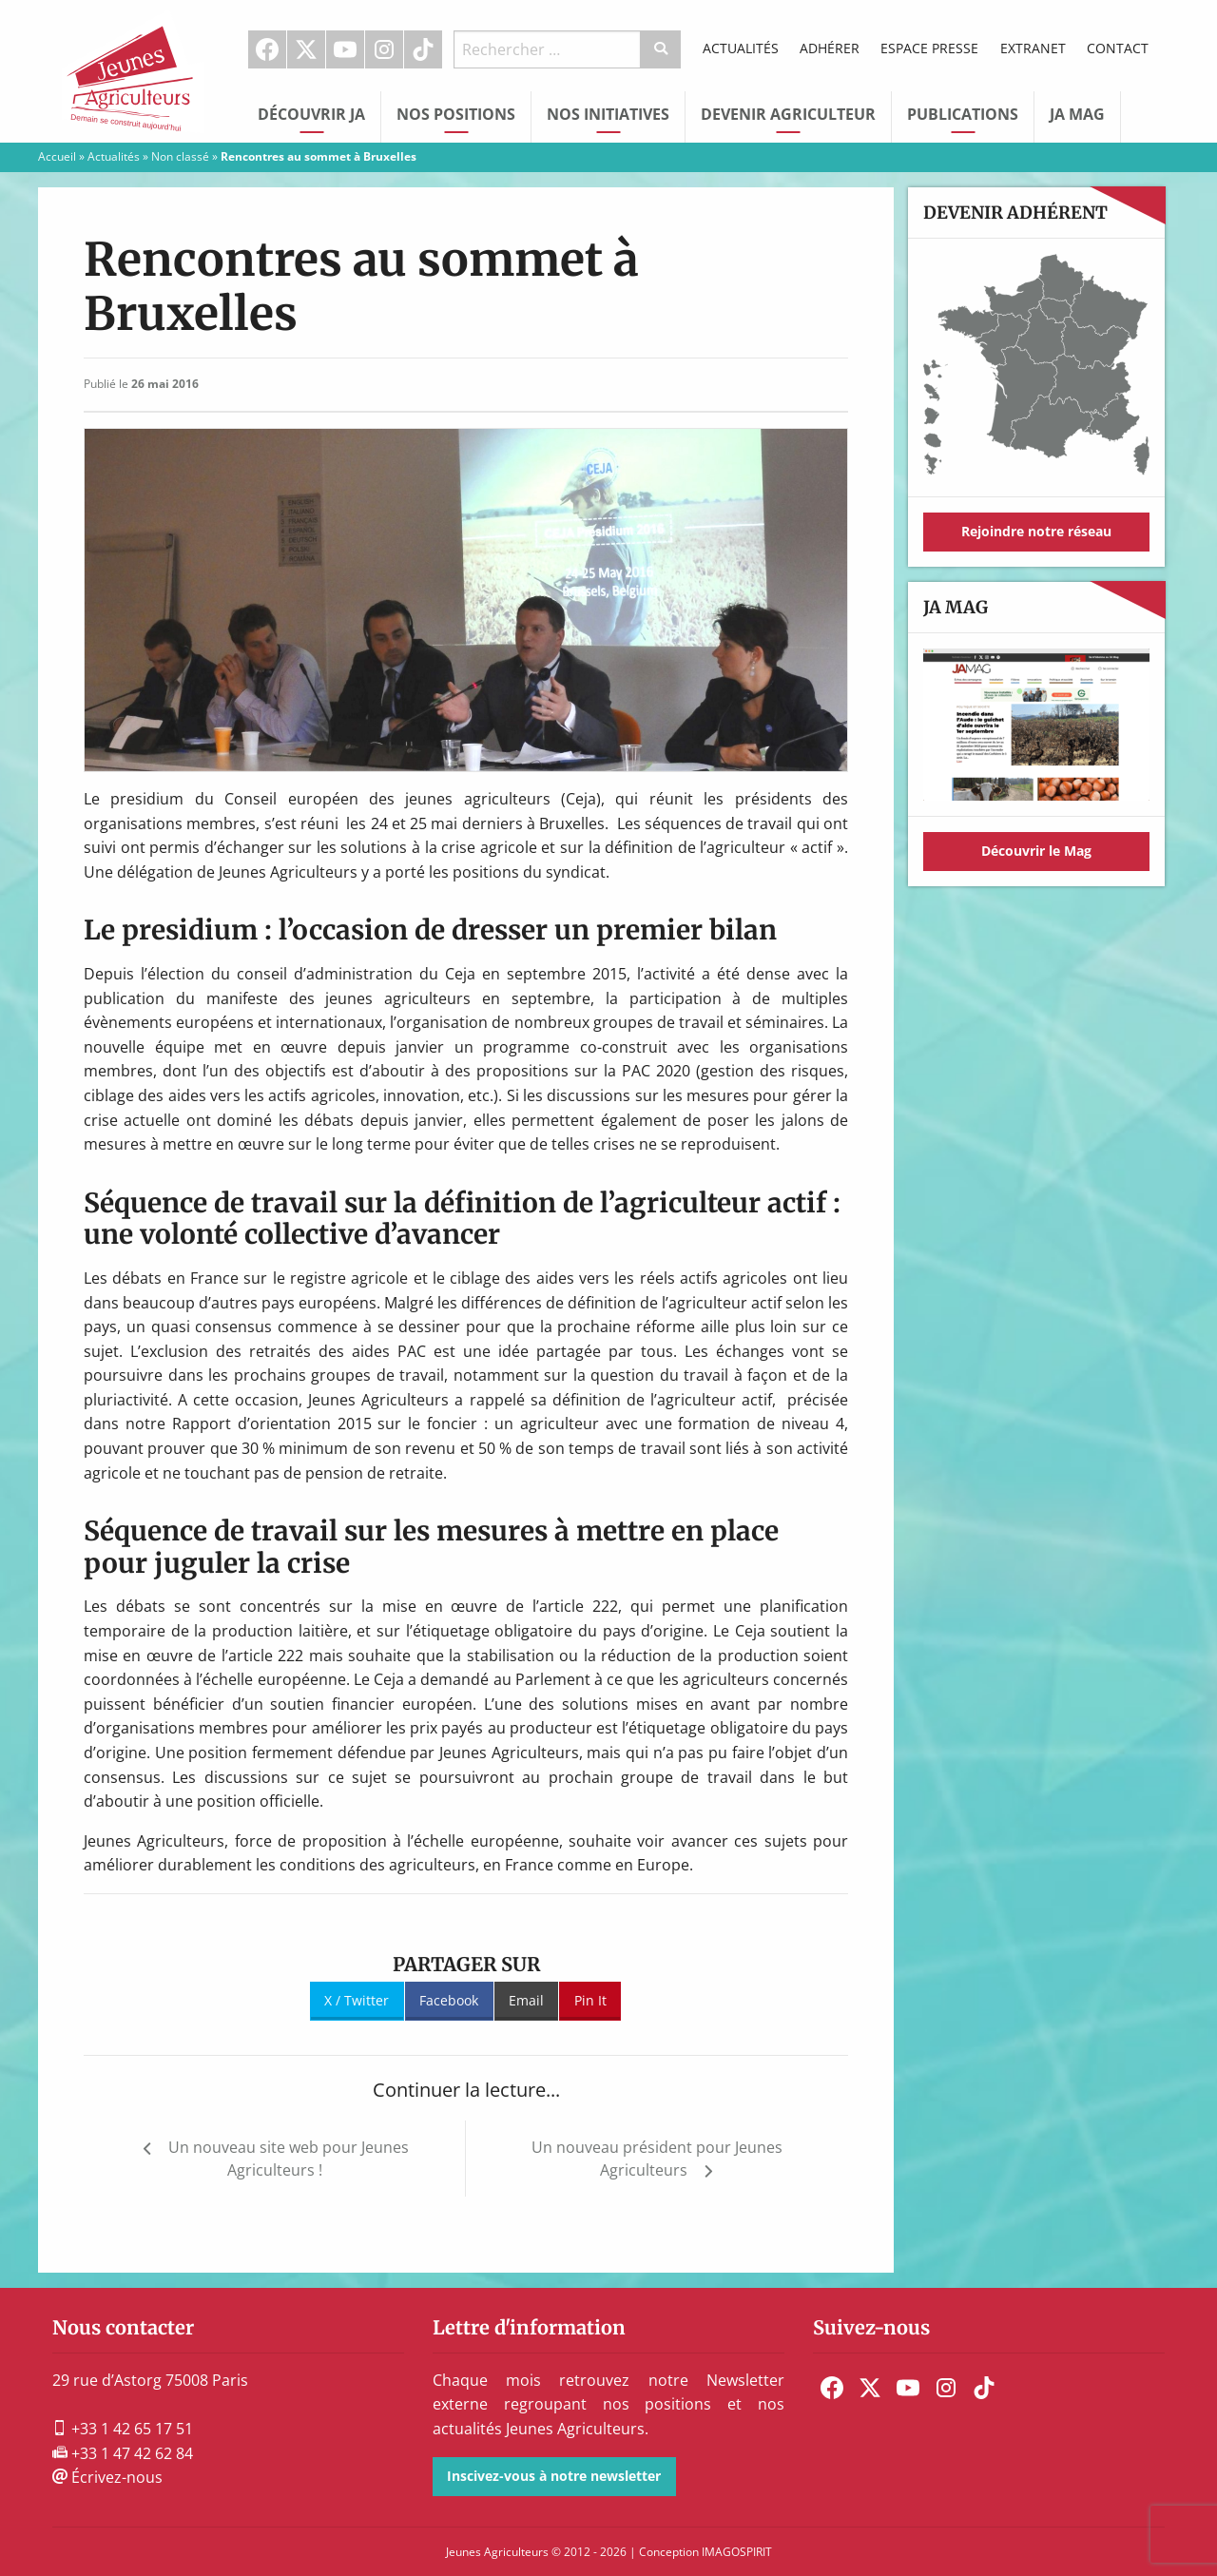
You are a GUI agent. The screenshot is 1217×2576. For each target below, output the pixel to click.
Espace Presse (929, 48)
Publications (962, 114)
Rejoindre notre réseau (1036, 531)
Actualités (741, 48)
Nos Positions (455, 114)
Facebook (267, 49)
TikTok (423, 49)
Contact (1118, 48)
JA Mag (1077, 114)
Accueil (57, 156)
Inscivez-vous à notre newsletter (554, 2476)
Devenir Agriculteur (788, 114)
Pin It (590, 2000)
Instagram (384, 49)
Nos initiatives (608, 114)
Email (526, 2000)
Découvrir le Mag (1036, 851)
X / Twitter (356, 2000)
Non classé (180, 156)
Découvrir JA (311, 114)
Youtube (345, 49)
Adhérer (830, 48)
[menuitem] (267, 49)
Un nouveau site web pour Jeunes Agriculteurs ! (288, 2158)
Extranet (1033, 48)
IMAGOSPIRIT (737, 2552)
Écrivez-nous (107, 2477)
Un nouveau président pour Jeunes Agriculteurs (656, 2158)
